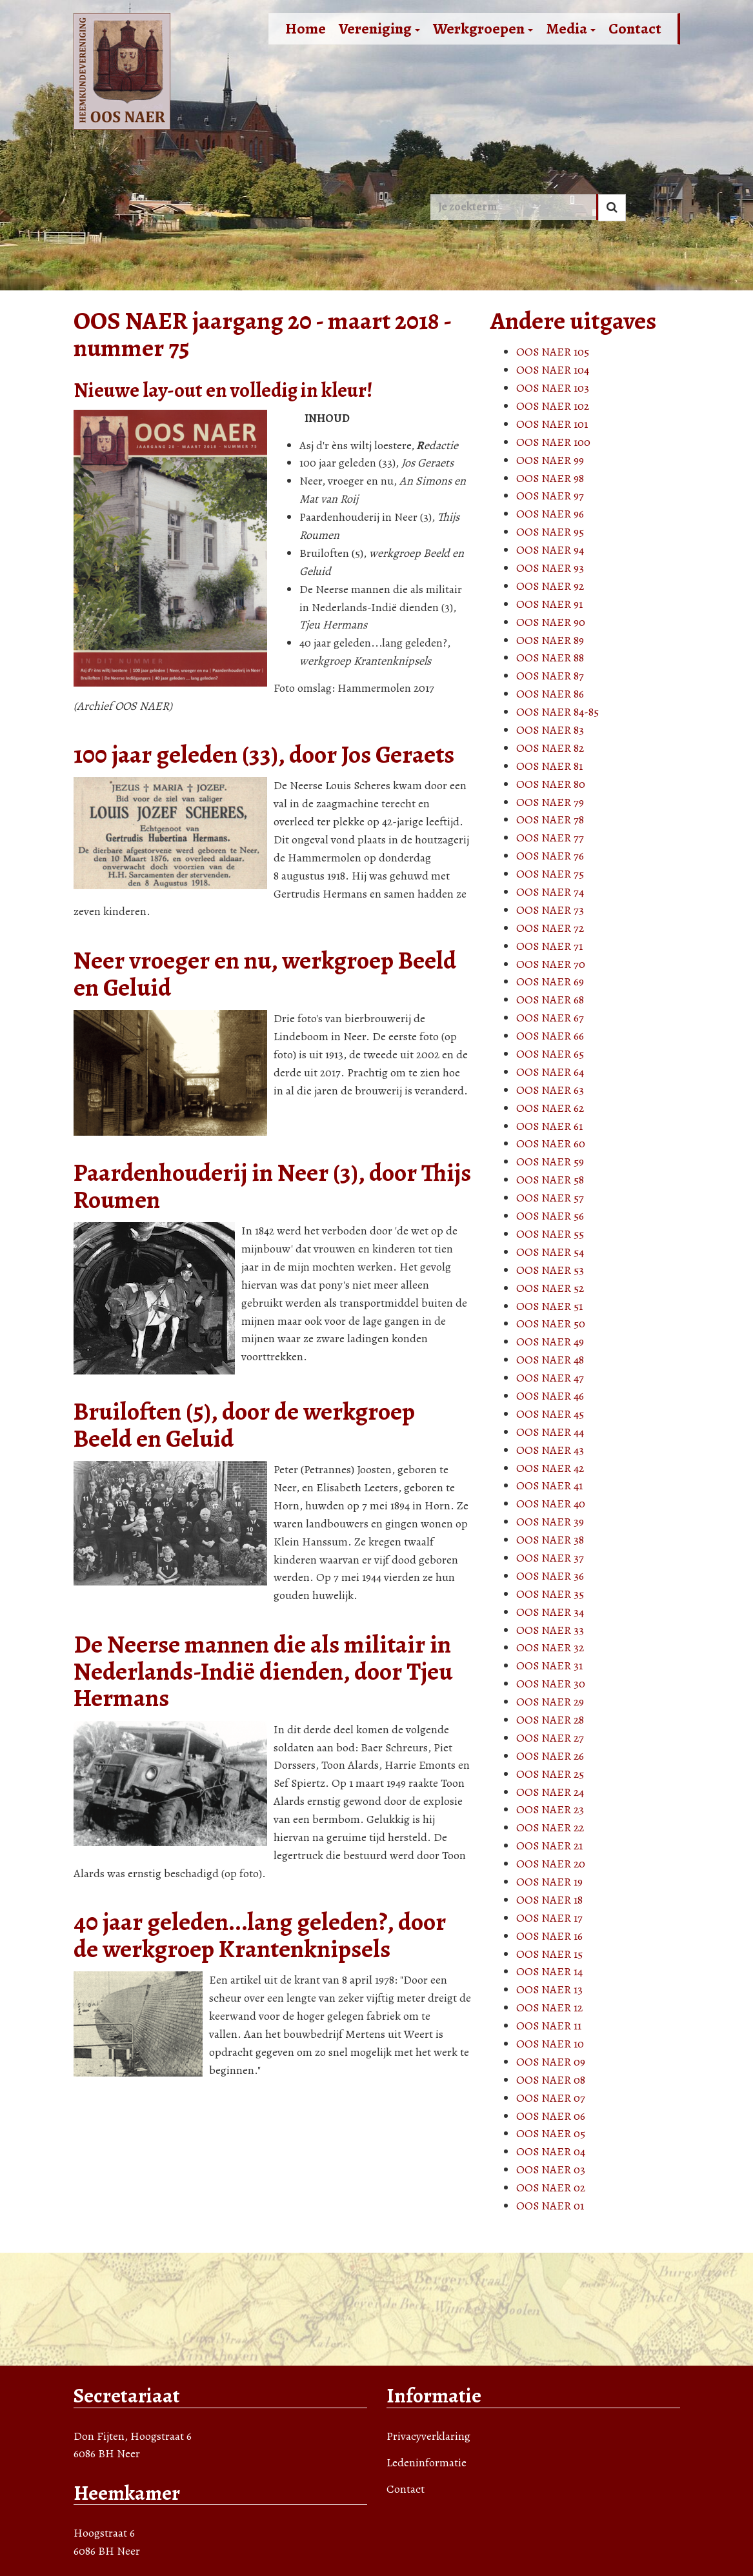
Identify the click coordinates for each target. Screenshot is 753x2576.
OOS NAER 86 (550, 693)
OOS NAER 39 (550, 1521)
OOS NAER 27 (550, 1738)
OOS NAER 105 (552, 351)
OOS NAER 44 (550, 1432)
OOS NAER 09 (550, 2061)
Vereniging (379, 28)
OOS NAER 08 (550, 2080)
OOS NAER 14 (549, 1971)
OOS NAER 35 (550, 1594)
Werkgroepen (483, 28)
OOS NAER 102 (552, 406)
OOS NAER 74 (550, 892)
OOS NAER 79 (550, 802)
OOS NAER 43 (550, 1450)
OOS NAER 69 (550, 981)
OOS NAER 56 (550, 1215)
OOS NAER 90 (550, 622)
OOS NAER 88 (550, 657)
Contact (634, 28)
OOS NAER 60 (550, 1143)
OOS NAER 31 (549, 1665)
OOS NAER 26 (550, 1756)
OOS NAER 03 (550, 2169)
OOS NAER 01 (550, 2205)
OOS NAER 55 (550, 1234)
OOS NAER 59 (550, 1161)
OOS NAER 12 (549, 2007)
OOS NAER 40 (550, 1503)
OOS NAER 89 (550, 640)
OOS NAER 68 (550, 999)
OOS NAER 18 (549, 1899)
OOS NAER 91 (549, 604)
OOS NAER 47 (550, 1377)
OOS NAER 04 (550, 2151)
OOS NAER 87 (550, 675)
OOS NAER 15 (549, 1954)
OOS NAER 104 (552, 369)
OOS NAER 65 (550, 1054)
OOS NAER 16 (549, 1936)
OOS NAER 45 (550, 1414)
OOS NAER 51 (549, 1306)
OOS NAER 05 (550, 2133)
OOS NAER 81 (549, 766)
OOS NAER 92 (550, 586)
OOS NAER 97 (550, 495)
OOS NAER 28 (550, 1719)
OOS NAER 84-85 (557, 711)
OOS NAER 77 (550, 837)
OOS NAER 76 (550, 855)
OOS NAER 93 (550, 568)
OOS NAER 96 (550, 513)
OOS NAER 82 (550, 748)
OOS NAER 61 (549, 1126)
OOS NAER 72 (550, 928)
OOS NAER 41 (549, 1485)
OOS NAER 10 (550, 2043)
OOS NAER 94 (550, 550)
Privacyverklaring (428, 2436)
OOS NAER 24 (550, 1792)
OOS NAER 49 (550, 1341)
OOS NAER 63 (550, 1090)
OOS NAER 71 (549, 946)
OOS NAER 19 (549, 1881)
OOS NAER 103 (552, 388)
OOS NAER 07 (550, 2098)
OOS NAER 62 (550, 1108)
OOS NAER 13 (549, 1989)
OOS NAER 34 (550, 1612)
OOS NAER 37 (550, 1557)
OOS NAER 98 (550, 478)
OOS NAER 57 (550, 1197)
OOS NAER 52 (550, 1288)
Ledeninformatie (427, 2462)
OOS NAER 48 (550, 1359)
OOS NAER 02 (550, 2187)
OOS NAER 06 (550, 2116)
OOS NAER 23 (550, 1809)
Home (305, 28)
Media (571, 28)
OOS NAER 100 (553, 442)
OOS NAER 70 (550, 964)
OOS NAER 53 (550, 1270)
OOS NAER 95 (550, 531)
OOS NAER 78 (550, 819)
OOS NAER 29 (550, 1701)
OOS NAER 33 (550, 1630)
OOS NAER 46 (550, 1396)
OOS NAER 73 (550, 910)
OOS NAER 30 (550, 1683)
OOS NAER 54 (550, 1252)
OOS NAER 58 (550, 1179)
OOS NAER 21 (549, 1845)
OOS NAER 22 (550, 1827)
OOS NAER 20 (550, 1863)
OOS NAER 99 (550, 460)
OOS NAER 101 (552, 424)
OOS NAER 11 (548, 2025)
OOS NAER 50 (550, 1323)
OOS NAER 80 (550, 784)
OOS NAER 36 (550, 1576)
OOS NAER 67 (550, 1017)
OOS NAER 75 (550, 873)
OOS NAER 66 (550, 1035)
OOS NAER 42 (550, 1468)
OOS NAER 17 (549, 1918)
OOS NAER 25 (550, 1774)
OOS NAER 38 (550, 1539)
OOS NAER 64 (550, 1072)
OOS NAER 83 (550, 730)
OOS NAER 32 (550, 1647)
